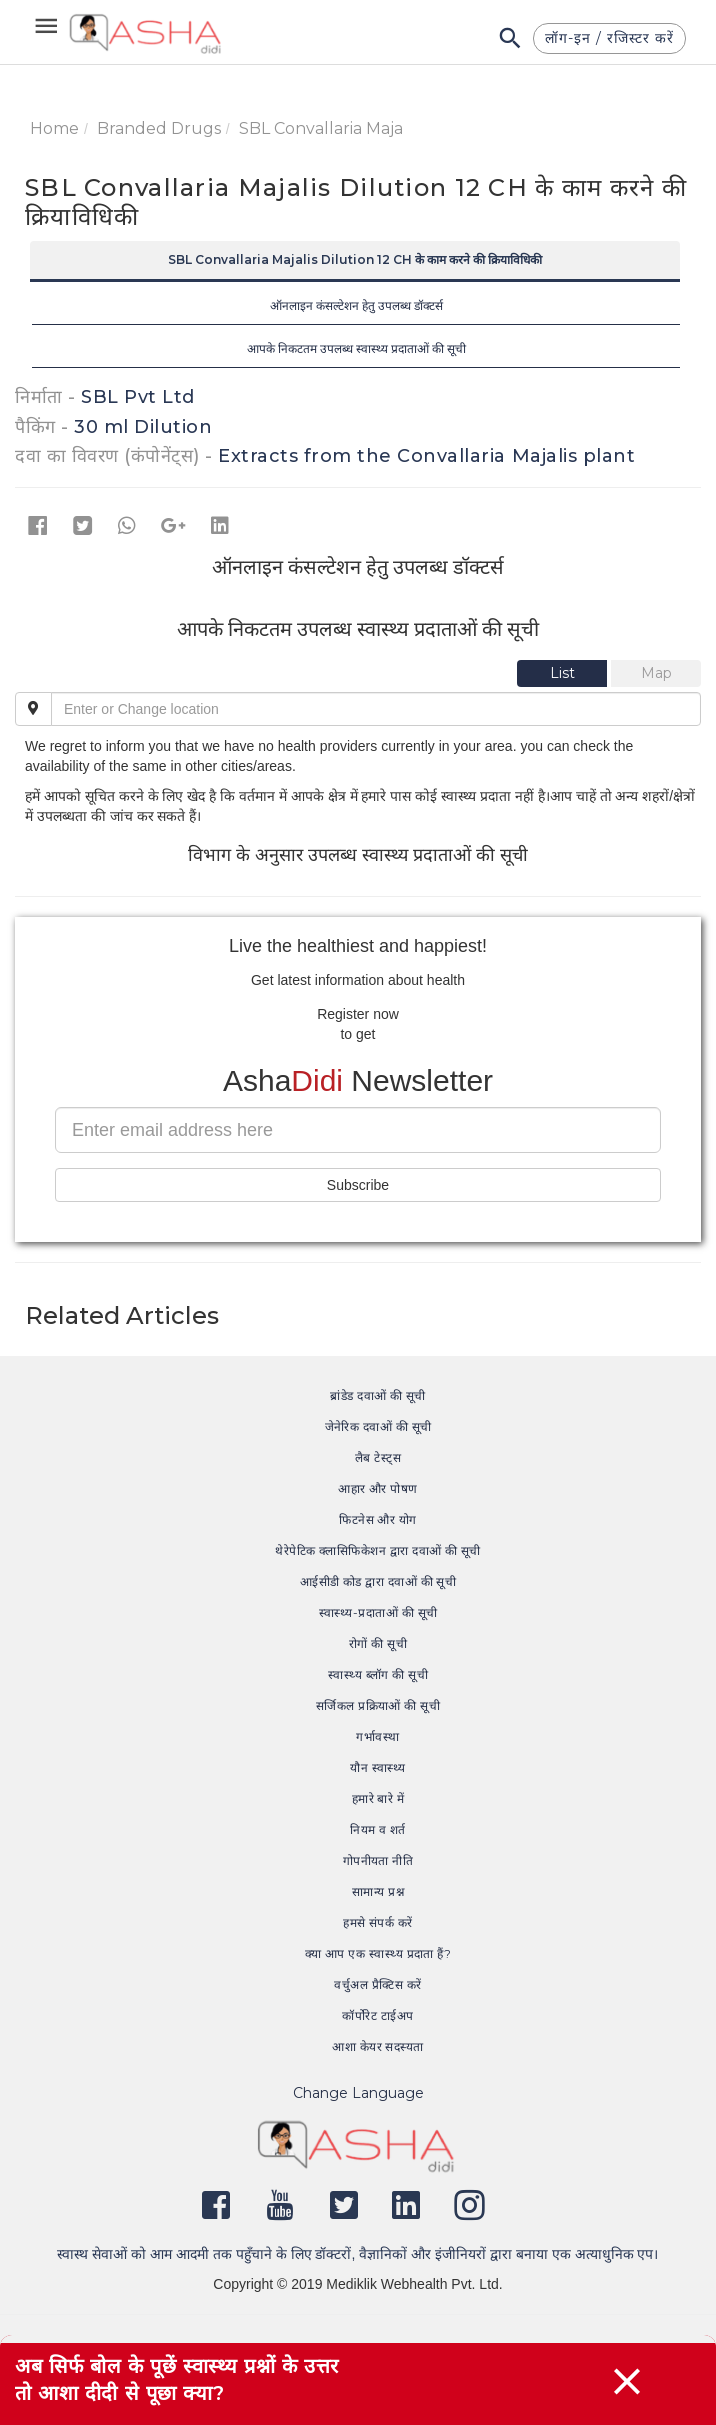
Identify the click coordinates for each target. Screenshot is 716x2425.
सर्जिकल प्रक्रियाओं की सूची (378, 1705)
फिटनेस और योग (378, 1519)
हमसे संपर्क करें (378, 1922)
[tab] (564, 673)
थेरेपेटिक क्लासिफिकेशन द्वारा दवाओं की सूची (378, 1550)
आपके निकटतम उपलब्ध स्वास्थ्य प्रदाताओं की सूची (356, 348)
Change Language (358, 2093)
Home (54, 128)
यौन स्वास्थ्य (378, 1767)
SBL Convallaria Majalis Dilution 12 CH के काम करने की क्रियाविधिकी (355, 259)
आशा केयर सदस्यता (378, 2046)
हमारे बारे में (378, 1798)
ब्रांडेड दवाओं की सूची (378, 1395)
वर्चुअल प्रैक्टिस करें (377, 1984)
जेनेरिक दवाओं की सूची (378, 1426)
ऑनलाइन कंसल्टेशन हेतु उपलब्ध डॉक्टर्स (356, 305)
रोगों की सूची (378, 1643)
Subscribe (358, 1185)
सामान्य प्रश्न (378, 1891)
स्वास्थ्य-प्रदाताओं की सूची (378, 1612)
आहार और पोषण (378, 1488)
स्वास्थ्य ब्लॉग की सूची (378, 1674)
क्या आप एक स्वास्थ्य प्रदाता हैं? (378, 1953)
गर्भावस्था (377, 1736)
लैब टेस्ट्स (378, 1457)
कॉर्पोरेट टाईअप (377, 2015)
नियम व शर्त (378, 1829)
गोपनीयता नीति (378, 1860)
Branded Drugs (159, 128)
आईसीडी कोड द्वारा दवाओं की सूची (378, 1581)
